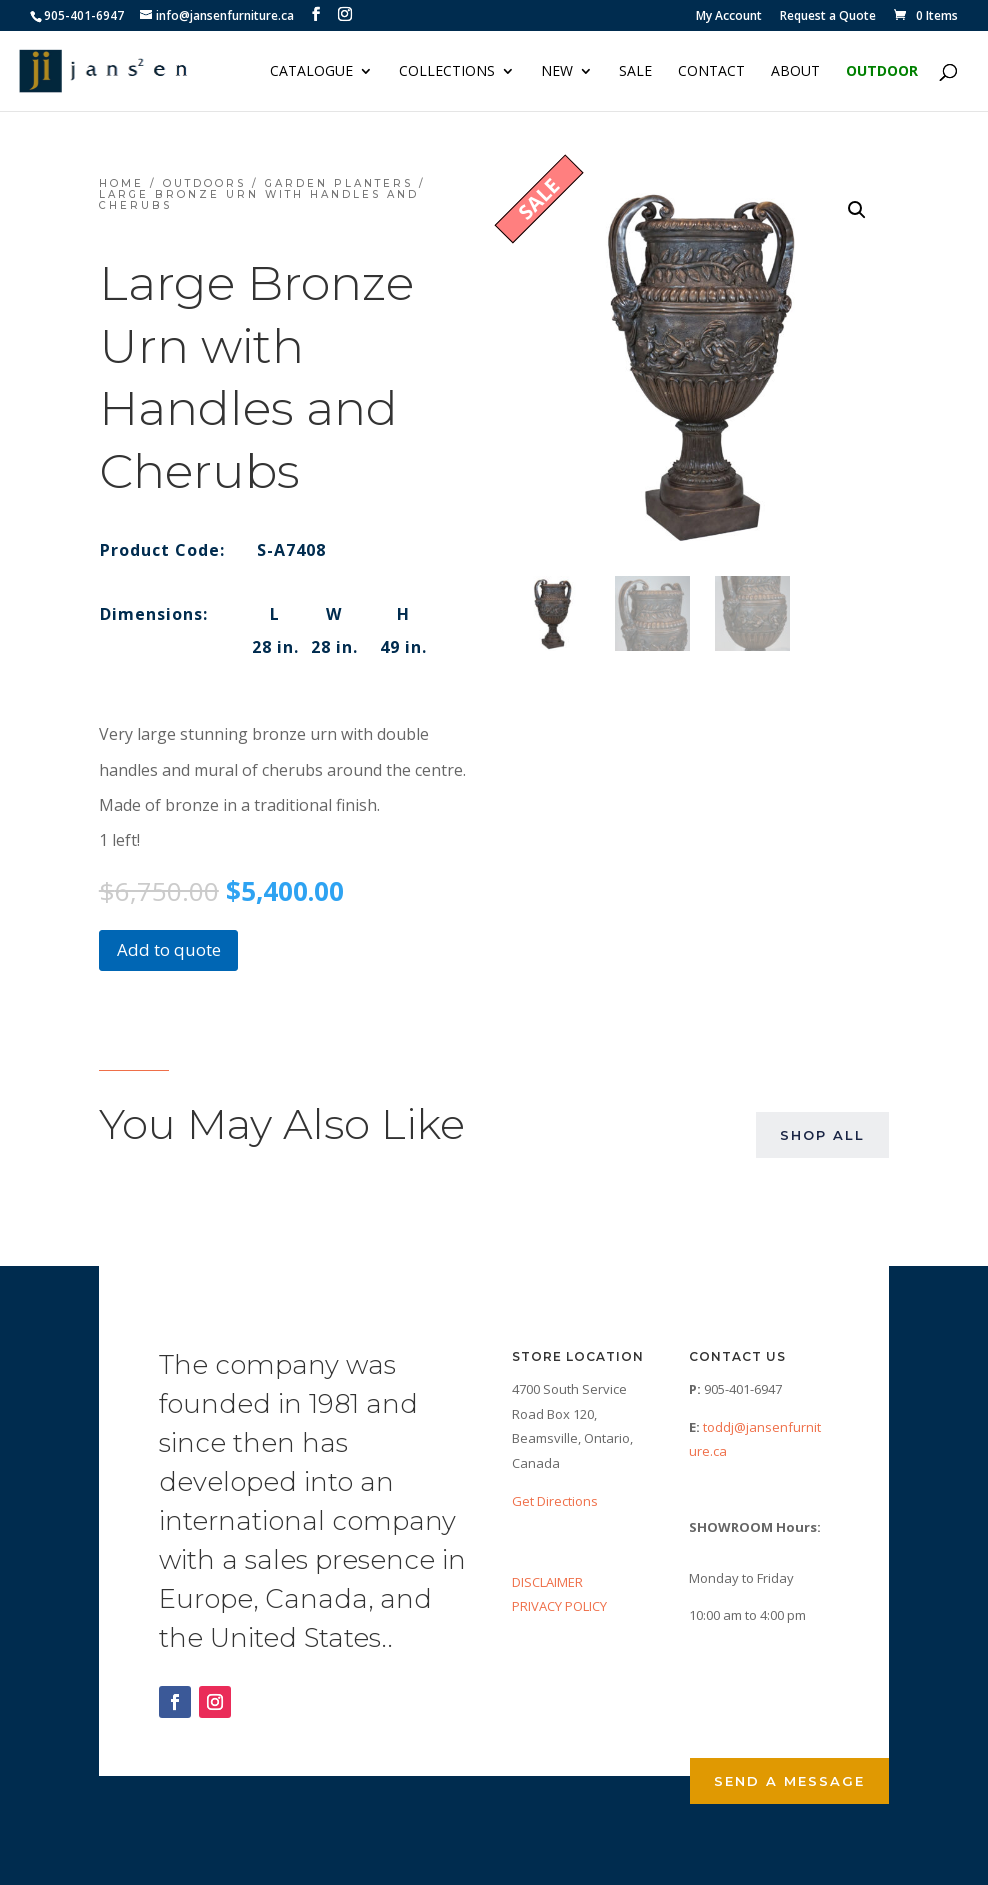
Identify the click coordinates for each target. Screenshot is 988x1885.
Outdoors (204, 183)
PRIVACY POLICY (559, 1606)
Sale (635, 72)
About (795, 72)
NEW (557, 72)
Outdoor (882, 72)
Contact (711, 72)
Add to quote (169, 949)
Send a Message (789, 1781)
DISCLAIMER (547, 1582)
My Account (729, 17)
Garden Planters (339, 183)
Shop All (822, 1135)
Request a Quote (828, 17)
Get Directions (555, 1501)
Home (121, 183)
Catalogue (311, 72)
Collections (447, 72)
